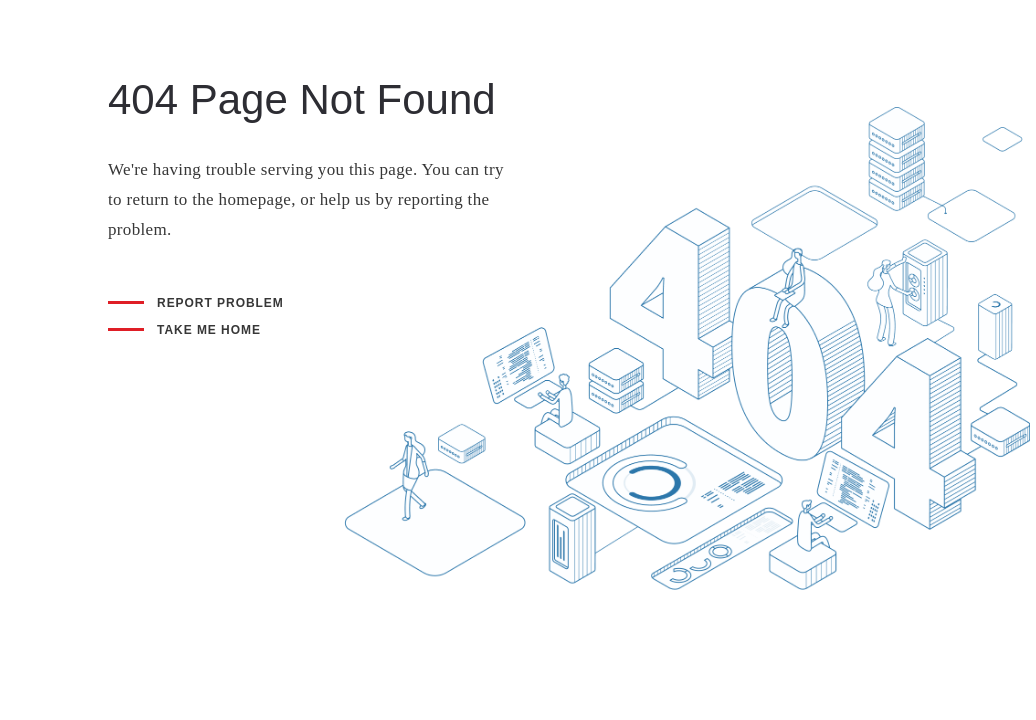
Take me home (209, 330)
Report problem (220, 303)
